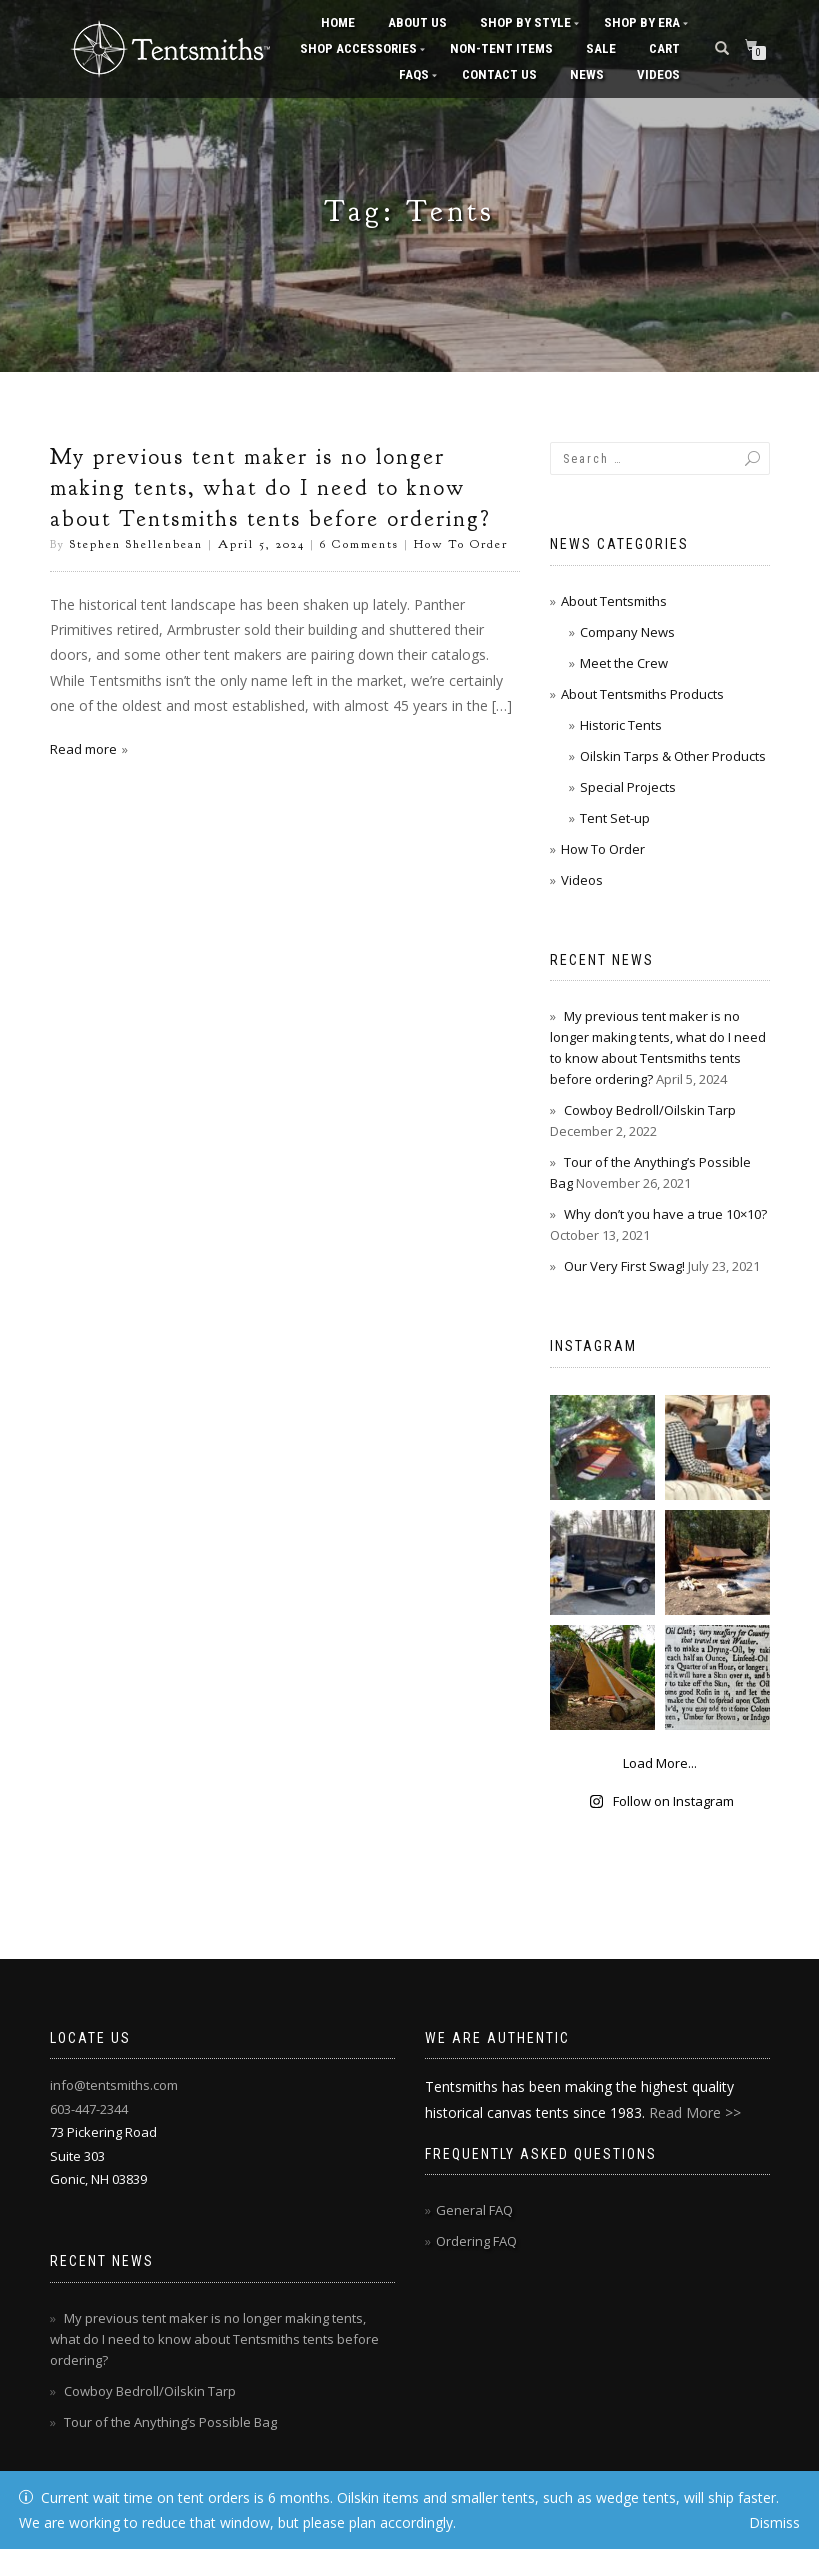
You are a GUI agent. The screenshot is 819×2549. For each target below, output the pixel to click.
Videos (658, 74)
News (587, 74)
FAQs (414, 74)
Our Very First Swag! (624, 1266)
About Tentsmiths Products (642, 694)
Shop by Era (642, 22)
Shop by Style (525, 22)
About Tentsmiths (614, 601)
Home (338, 22)
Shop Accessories (358, 48)
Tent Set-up (615, 818)
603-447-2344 (89, 2109)
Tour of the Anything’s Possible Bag (170, 2422)
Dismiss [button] (774, 2522)
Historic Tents (621, 725)
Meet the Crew (624, 663)
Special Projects (628, 787)
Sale (601, 48)
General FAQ (474, 2210)
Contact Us (499, 74)
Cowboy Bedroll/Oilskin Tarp (650, 1110)
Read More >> (695, 2112)
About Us (417, 22)
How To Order (461, 544)
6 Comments (359, 544)
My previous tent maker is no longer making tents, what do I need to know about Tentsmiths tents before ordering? (270, 488)
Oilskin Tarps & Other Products (673, 756)
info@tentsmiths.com (114, 2085)
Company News (627, 632)
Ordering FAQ (476, 2241)
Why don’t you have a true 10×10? (665, 1214)
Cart (664, 48)
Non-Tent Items (501, 48)
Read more (83, 749)
